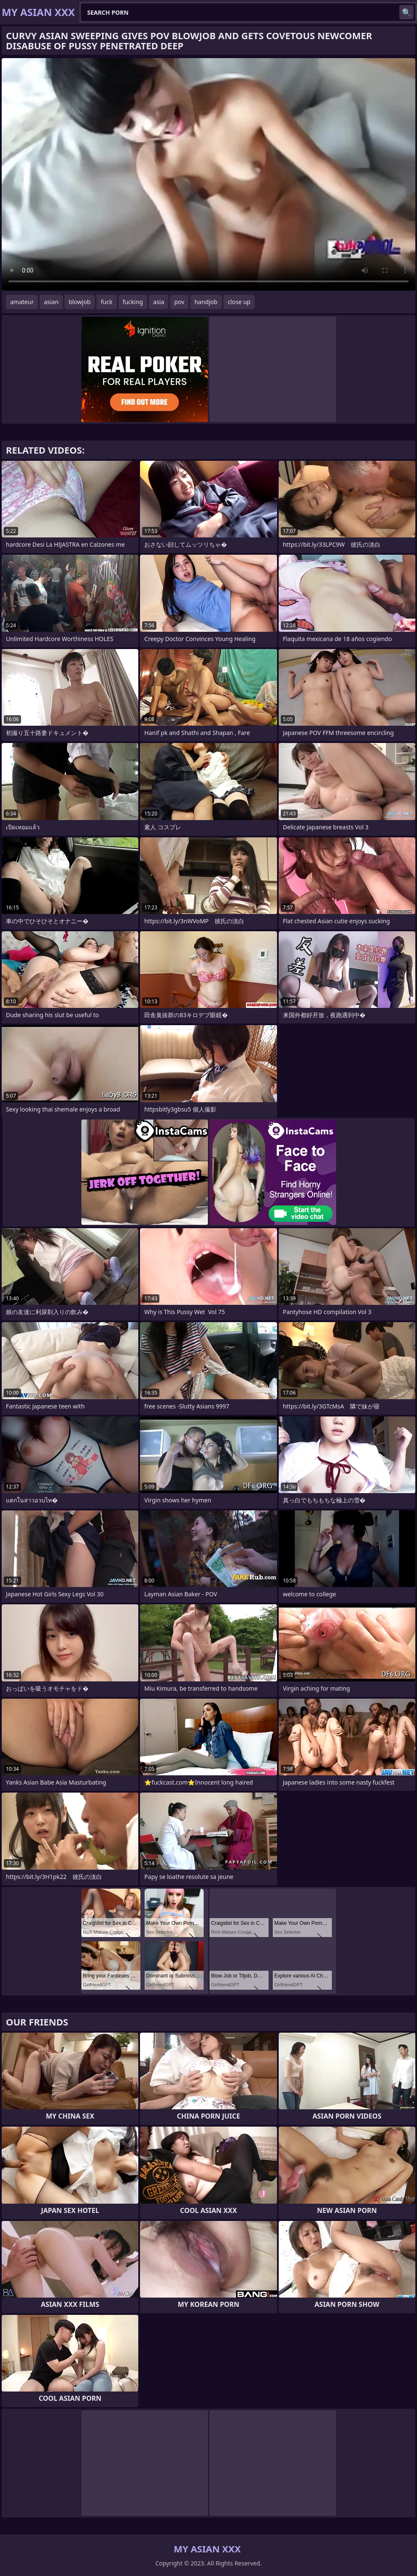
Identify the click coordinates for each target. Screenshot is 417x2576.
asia (158, 302)
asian (51, 302)
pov (179, 302)
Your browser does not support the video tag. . (208, 174)
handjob (205, 302)
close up (239, 302)
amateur (22, 302)
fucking (133, 302)
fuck (107, 302)
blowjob (80, 302)
